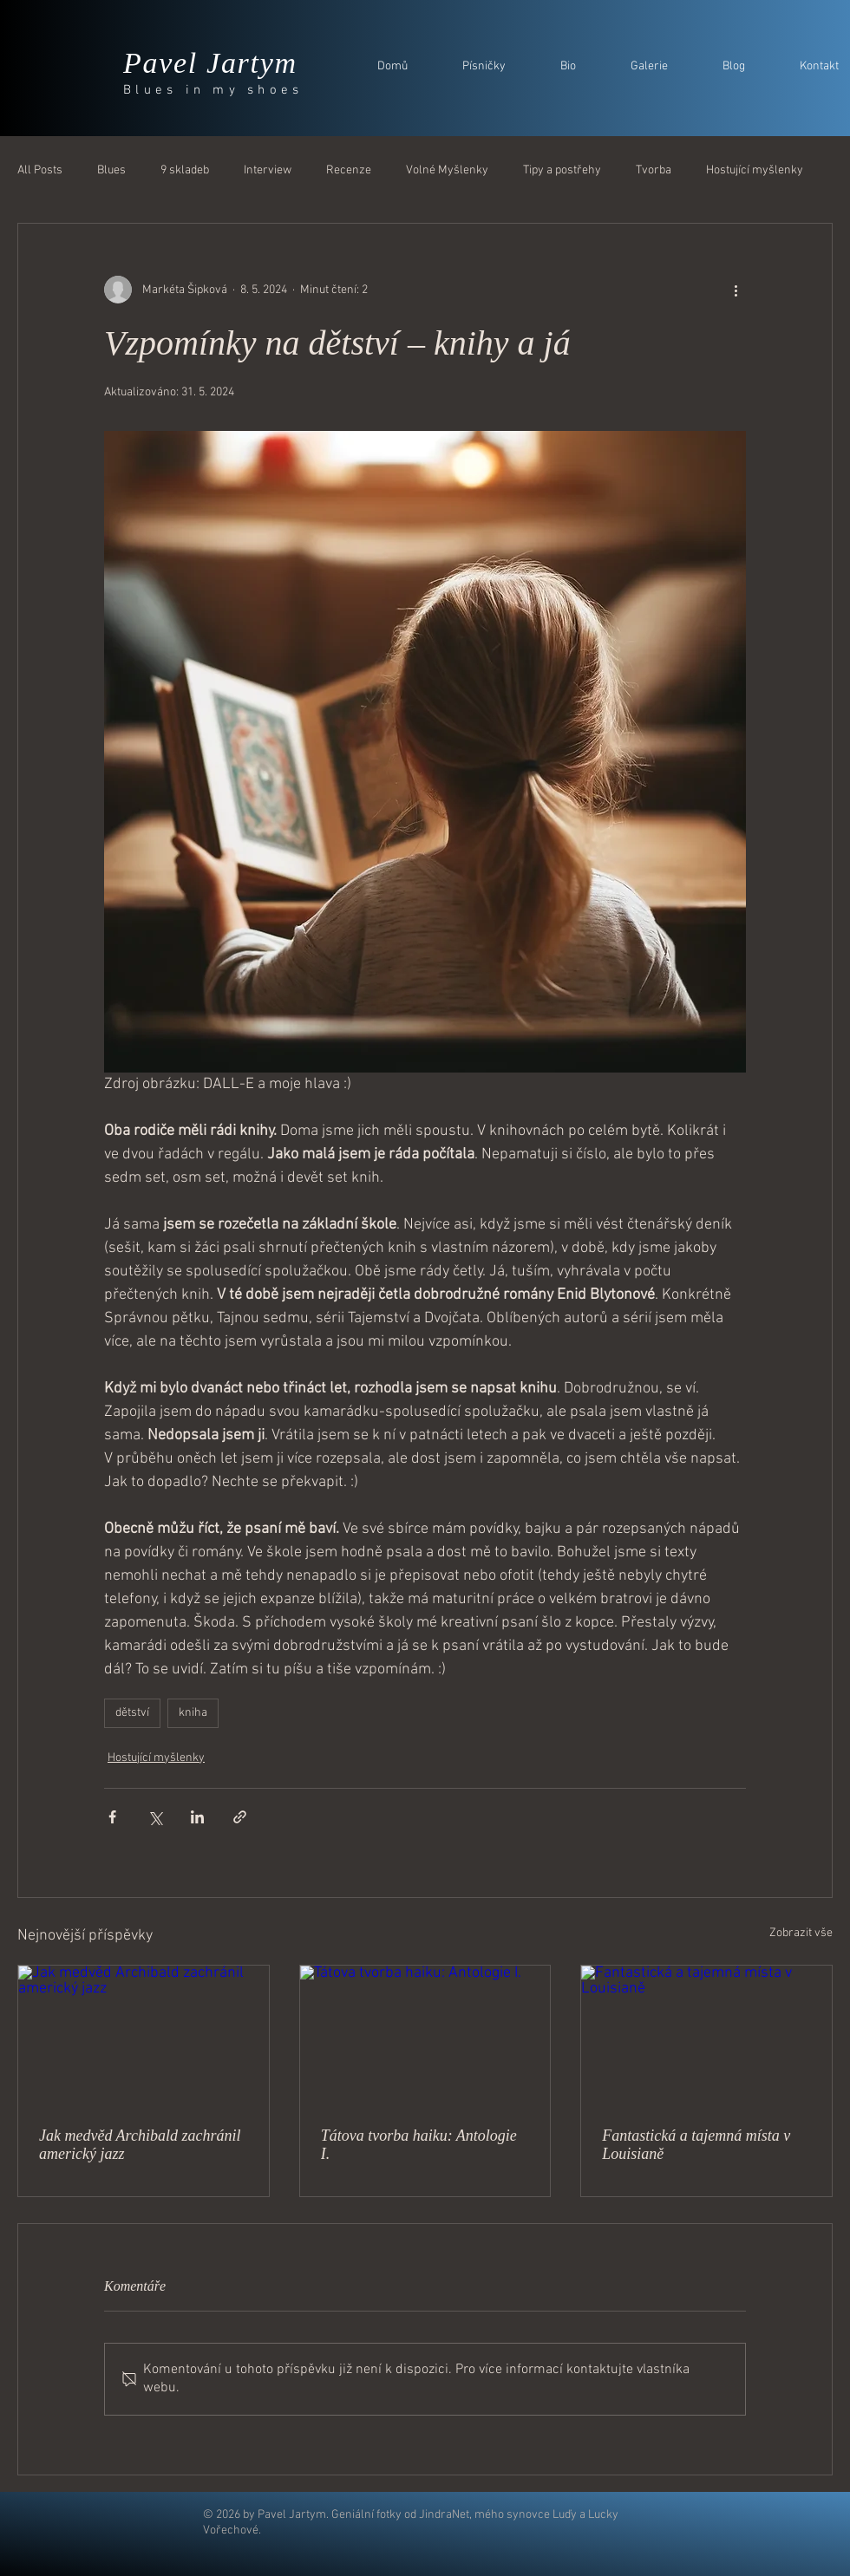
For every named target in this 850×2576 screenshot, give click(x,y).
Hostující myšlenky (754, 170)
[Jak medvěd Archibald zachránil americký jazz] (143, 2036)
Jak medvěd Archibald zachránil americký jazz (139, 2144)
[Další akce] (735, 289)
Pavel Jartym (210, 63)
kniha (193, 1712)
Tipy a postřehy (562, 170)
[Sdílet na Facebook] (112, 1817)
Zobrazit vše (801, 1933)
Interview (267, 170)
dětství (132, 1712)
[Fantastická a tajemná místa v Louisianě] (706, 2036)
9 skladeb (184, 170)
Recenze (348, 170)
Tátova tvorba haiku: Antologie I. (419, 2144)
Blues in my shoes (213, 90)
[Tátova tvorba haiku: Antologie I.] (425, 2036)
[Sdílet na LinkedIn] (197, 1817)
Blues (111, 170)
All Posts (39, 170)
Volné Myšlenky (447, 170)
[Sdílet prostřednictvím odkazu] (240, 1817)
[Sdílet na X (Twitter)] (155, 1817)
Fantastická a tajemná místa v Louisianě (696, 2144)
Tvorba (653, 170)
